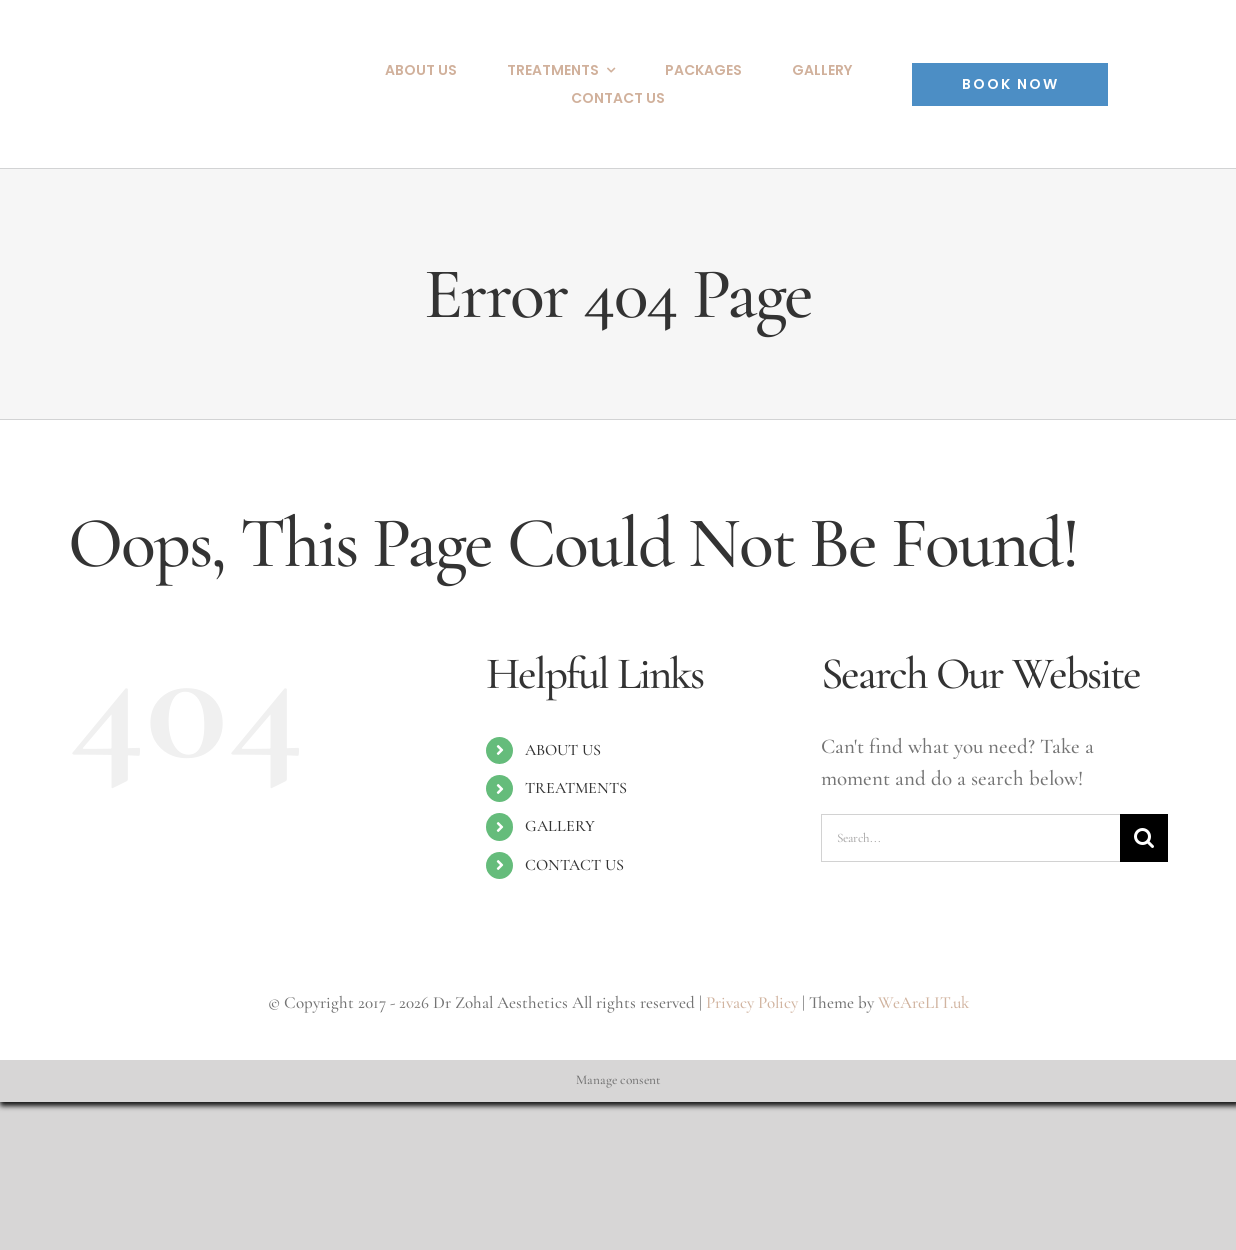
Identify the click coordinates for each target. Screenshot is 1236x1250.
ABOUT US (563, 750)
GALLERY (560, 826)
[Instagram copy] (1143, 71)
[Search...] (970, 838)
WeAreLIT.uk (923, 1002)
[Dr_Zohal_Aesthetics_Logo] (177, 50)
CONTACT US (574, 865)
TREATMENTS (576, 788)
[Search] (1144, 838)
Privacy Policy (752, 1002)
